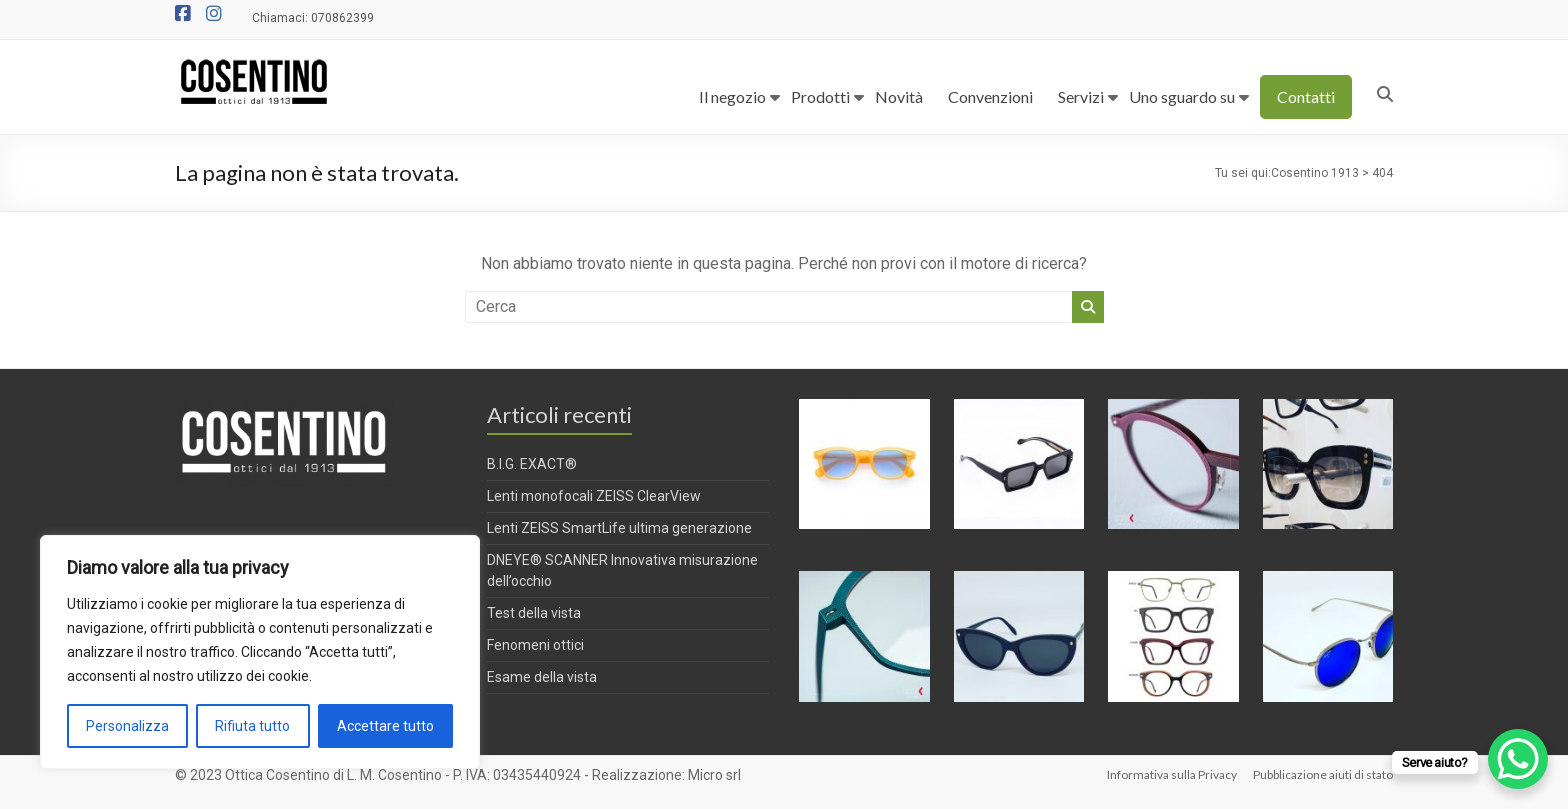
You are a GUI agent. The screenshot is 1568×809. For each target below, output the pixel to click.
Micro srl (714, 775)
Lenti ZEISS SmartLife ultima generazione (619, 528)
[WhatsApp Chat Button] (1518, 759)
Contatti (1306, 96)
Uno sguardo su (1182, 96)
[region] (260, 652)
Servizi (1081, 96)
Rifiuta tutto (252, 726)
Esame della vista (542, 677)
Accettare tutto (385, 726)
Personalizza (127, 726)
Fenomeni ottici (535, 645)
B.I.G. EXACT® (532, 464)
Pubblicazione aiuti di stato (1323, 774)
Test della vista (534, 613)
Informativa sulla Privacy (1172, 774)
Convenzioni (990, 96)
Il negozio (732, 96)
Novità (899, 96)
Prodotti (820, 96)
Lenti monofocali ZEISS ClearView (594, 496)
